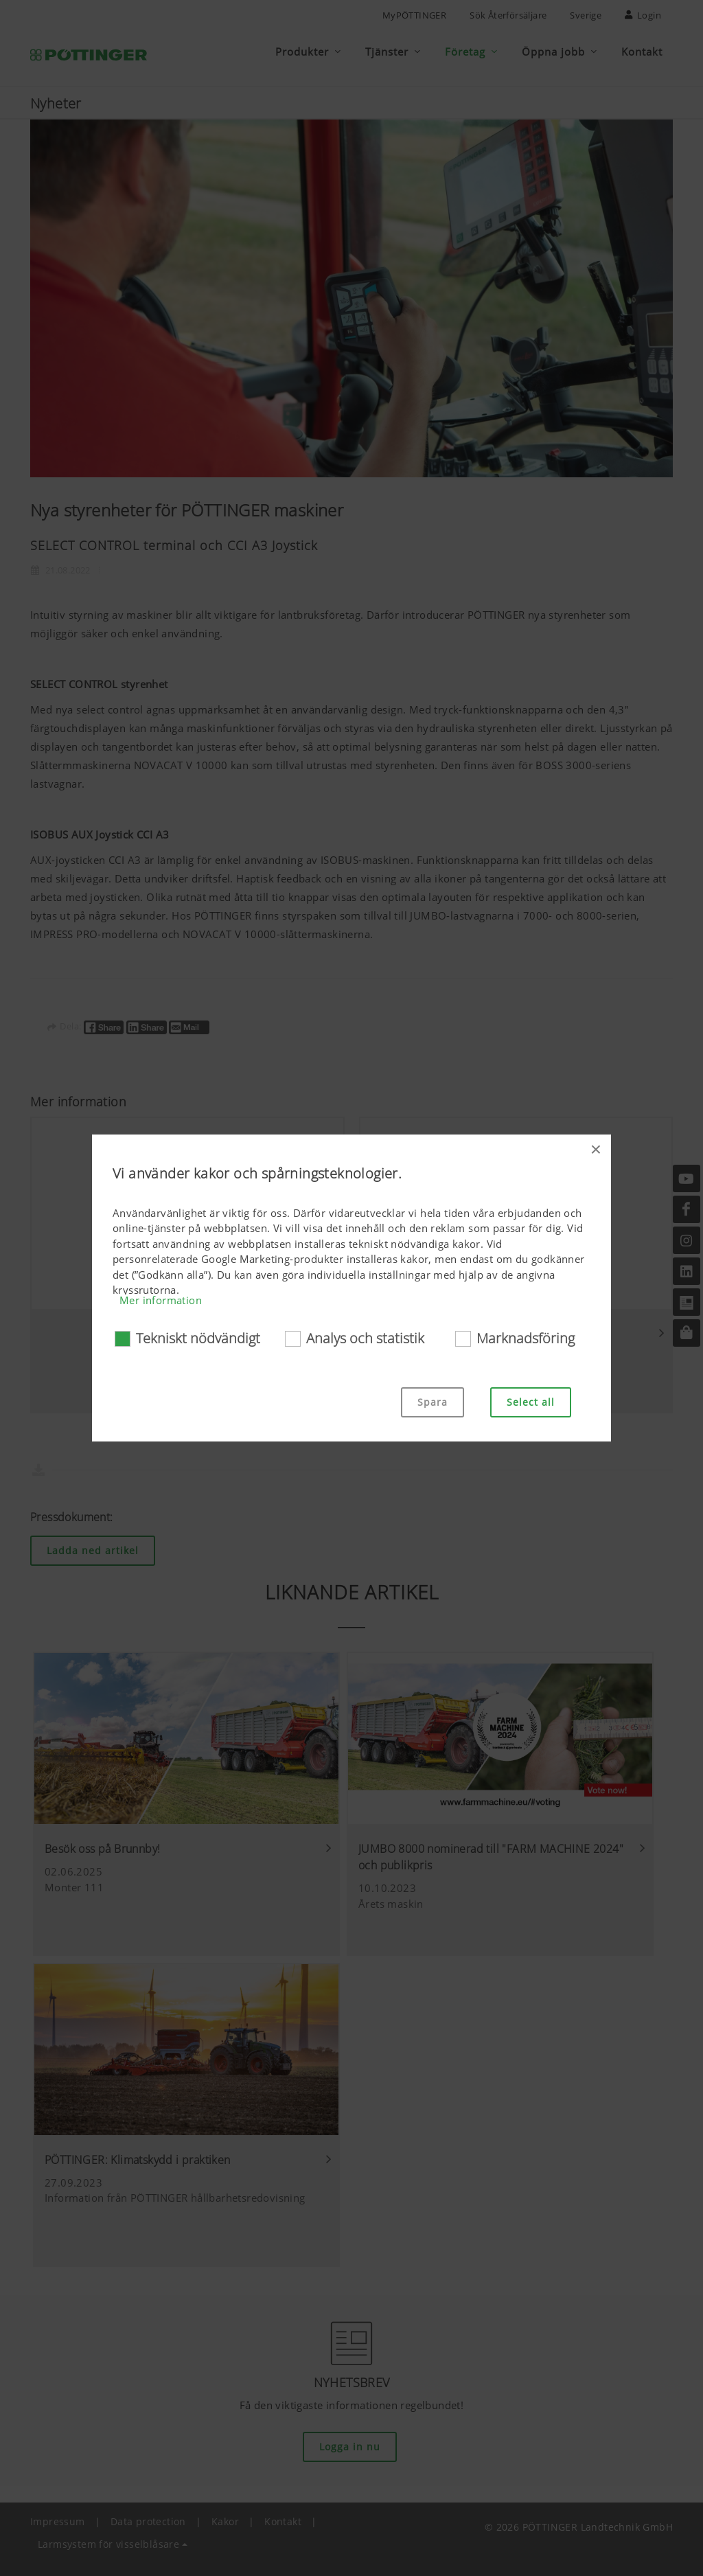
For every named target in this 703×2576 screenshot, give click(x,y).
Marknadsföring (525, 1338)
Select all (531, 1402)
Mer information (160, 1300)
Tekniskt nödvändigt (198, 1338)
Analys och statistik (365, 1338)
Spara (432, 1402)
